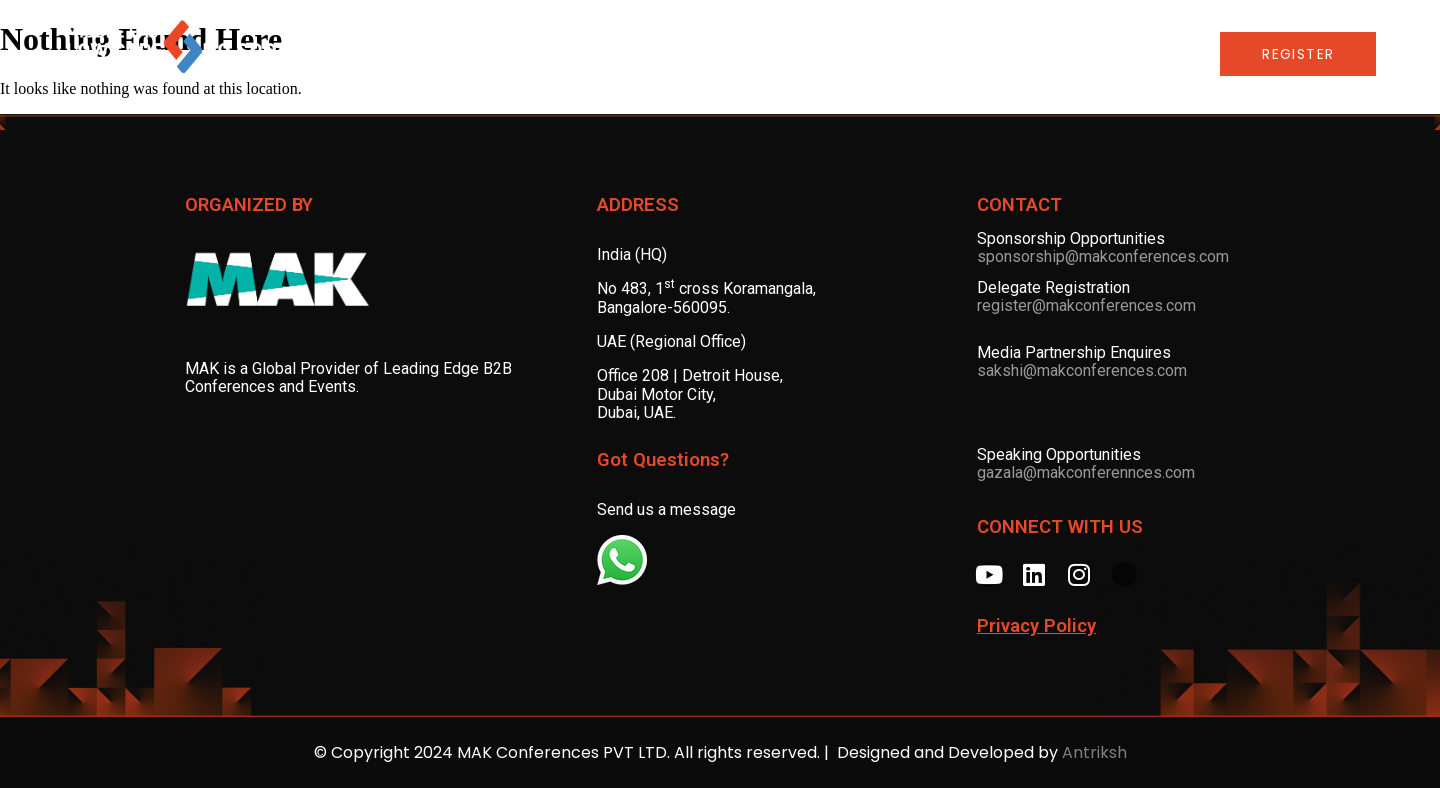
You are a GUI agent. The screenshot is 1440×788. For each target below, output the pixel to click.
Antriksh (1094, 752)
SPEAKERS (674, 54)
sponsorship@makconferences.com (1103, 256)
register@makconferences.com (1086, 305)
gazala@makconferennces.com (1086, 472)
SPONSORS (790, 54)
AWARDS (903, 54)
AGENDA (415, 54)
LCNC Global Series (1053, 54)
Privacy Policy (1036, 626)
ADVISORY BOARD (542, 54)
